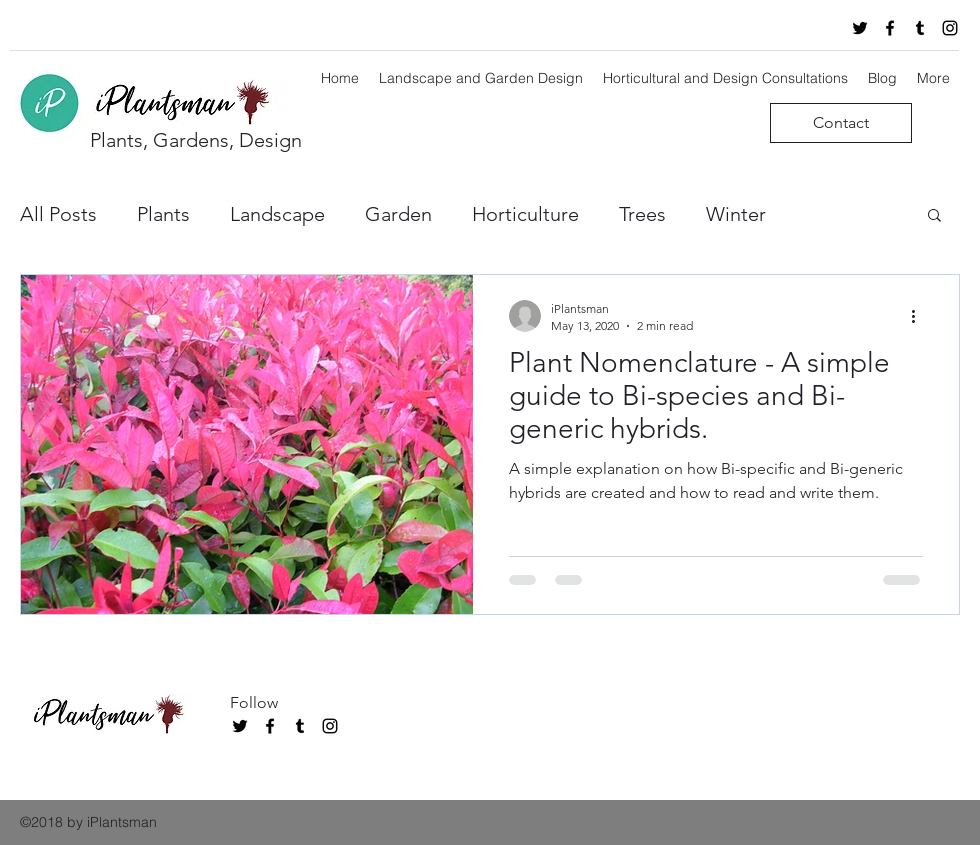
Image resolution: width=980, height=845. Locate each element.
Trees (642, 214)
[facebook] (890, 28)
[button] (934, 216)
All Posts (58, 214)
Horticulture (525, 214)
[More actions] (920, 316)
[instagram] (950, 28)
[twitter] (860, 28)
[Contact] (841, 123)
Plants (163, 214)
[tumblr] (920, 28)
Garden (398, 214)
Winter (736, 214)
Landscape (277, 214)
